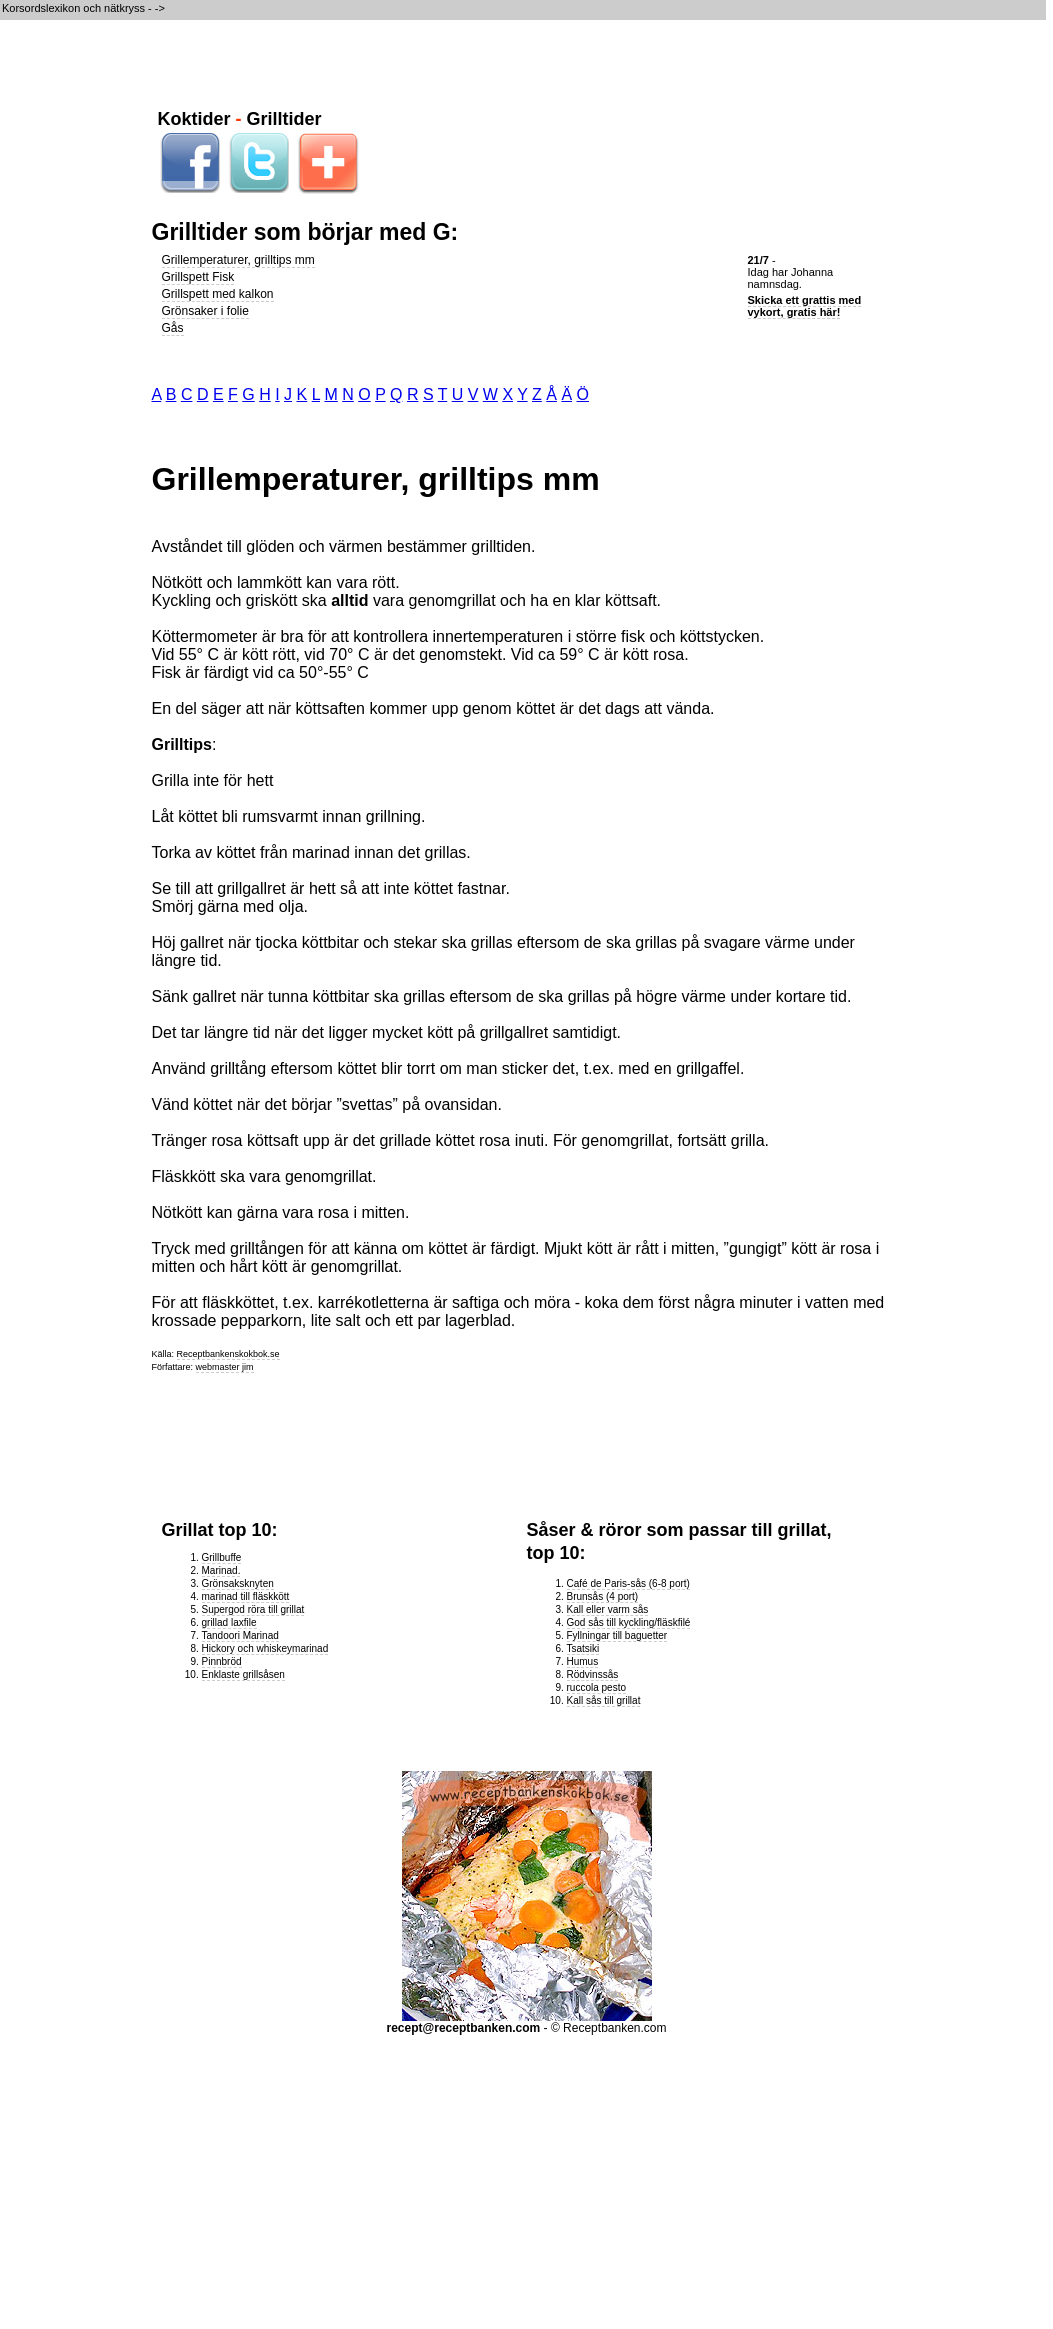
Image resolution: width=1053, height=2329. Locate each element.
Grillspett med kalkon (218, 294)
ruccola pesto (596, 1687)
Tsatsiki (583, 1648)
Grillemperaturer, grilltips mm (238, 260)
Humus (583, 1661)
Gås (173, 328)
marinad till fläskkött (246, 1596)
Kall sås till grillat (604, 1700)
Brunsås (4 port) (603, 1596)
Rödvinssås (593, 1674)
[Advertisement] (527, 61)
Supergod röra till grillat (253, 1609)
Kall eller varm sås (608, 1609)
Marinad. (221, 1570)
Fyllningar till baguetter (617, 1635)
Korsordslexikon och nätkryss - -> (85, 8)
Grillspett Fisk (198, 277)
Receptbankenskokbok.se (228, 1354)
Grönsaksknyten (238, 1583)
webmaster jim (225, 1367)
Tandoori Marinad (240, 1635)
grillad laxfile (229, 1622)
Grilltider (284, 119)
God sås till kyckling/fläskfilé (629, 1622)
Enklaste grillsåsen (243, 1674)
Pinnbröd (222, 1661)
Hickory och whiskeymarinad (265, 1648)
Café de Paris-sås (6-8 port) (628, 1583)
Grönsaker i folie (205, 311)
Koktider (194, 119)
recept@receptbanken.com (464, 2028)
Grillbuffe (222, 1557)
